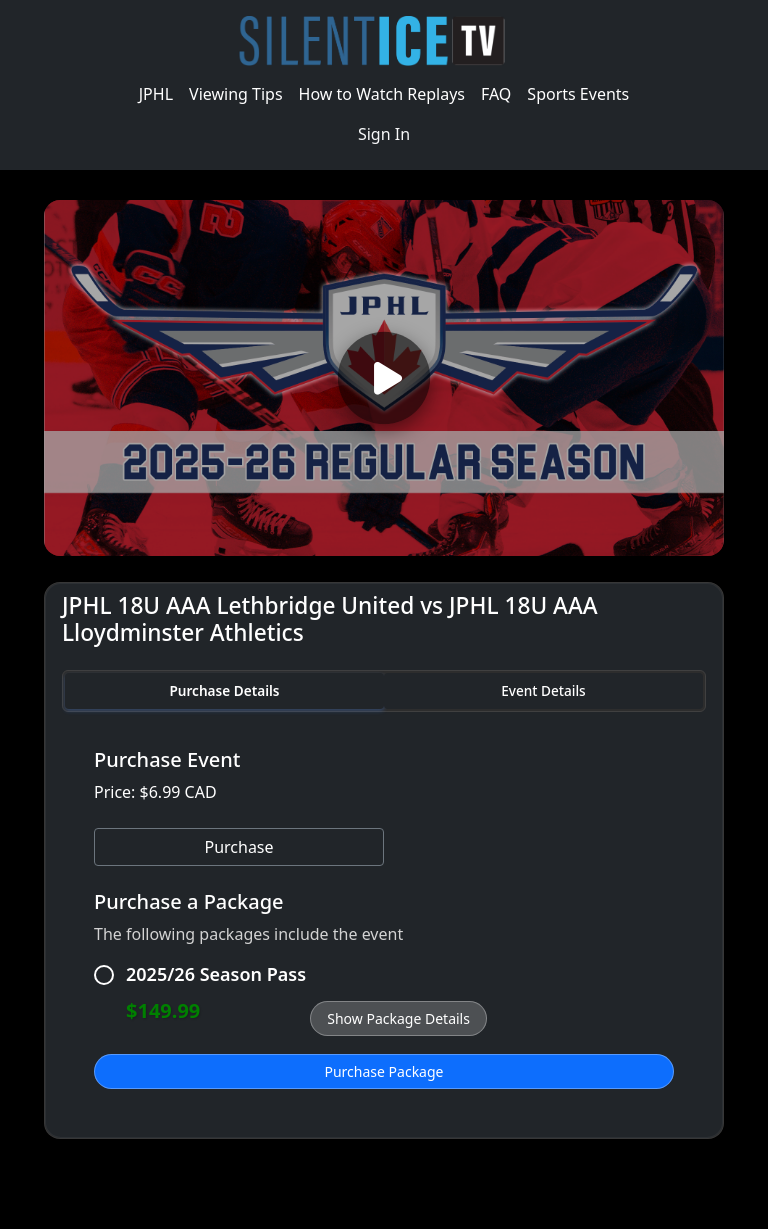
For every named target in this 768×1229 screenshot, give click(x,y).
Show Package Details (398, 1018)
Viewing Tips (236, 94)
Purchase (238, 847)
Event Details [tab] (543, 690)
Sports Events (578, 94)
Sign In (384, 134)
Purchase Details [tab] (224, 690)
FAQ (496, 94)
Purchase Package (384, 1071)
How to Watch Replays (382, 94)
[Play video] (384, 377)
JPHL (156, 94)
